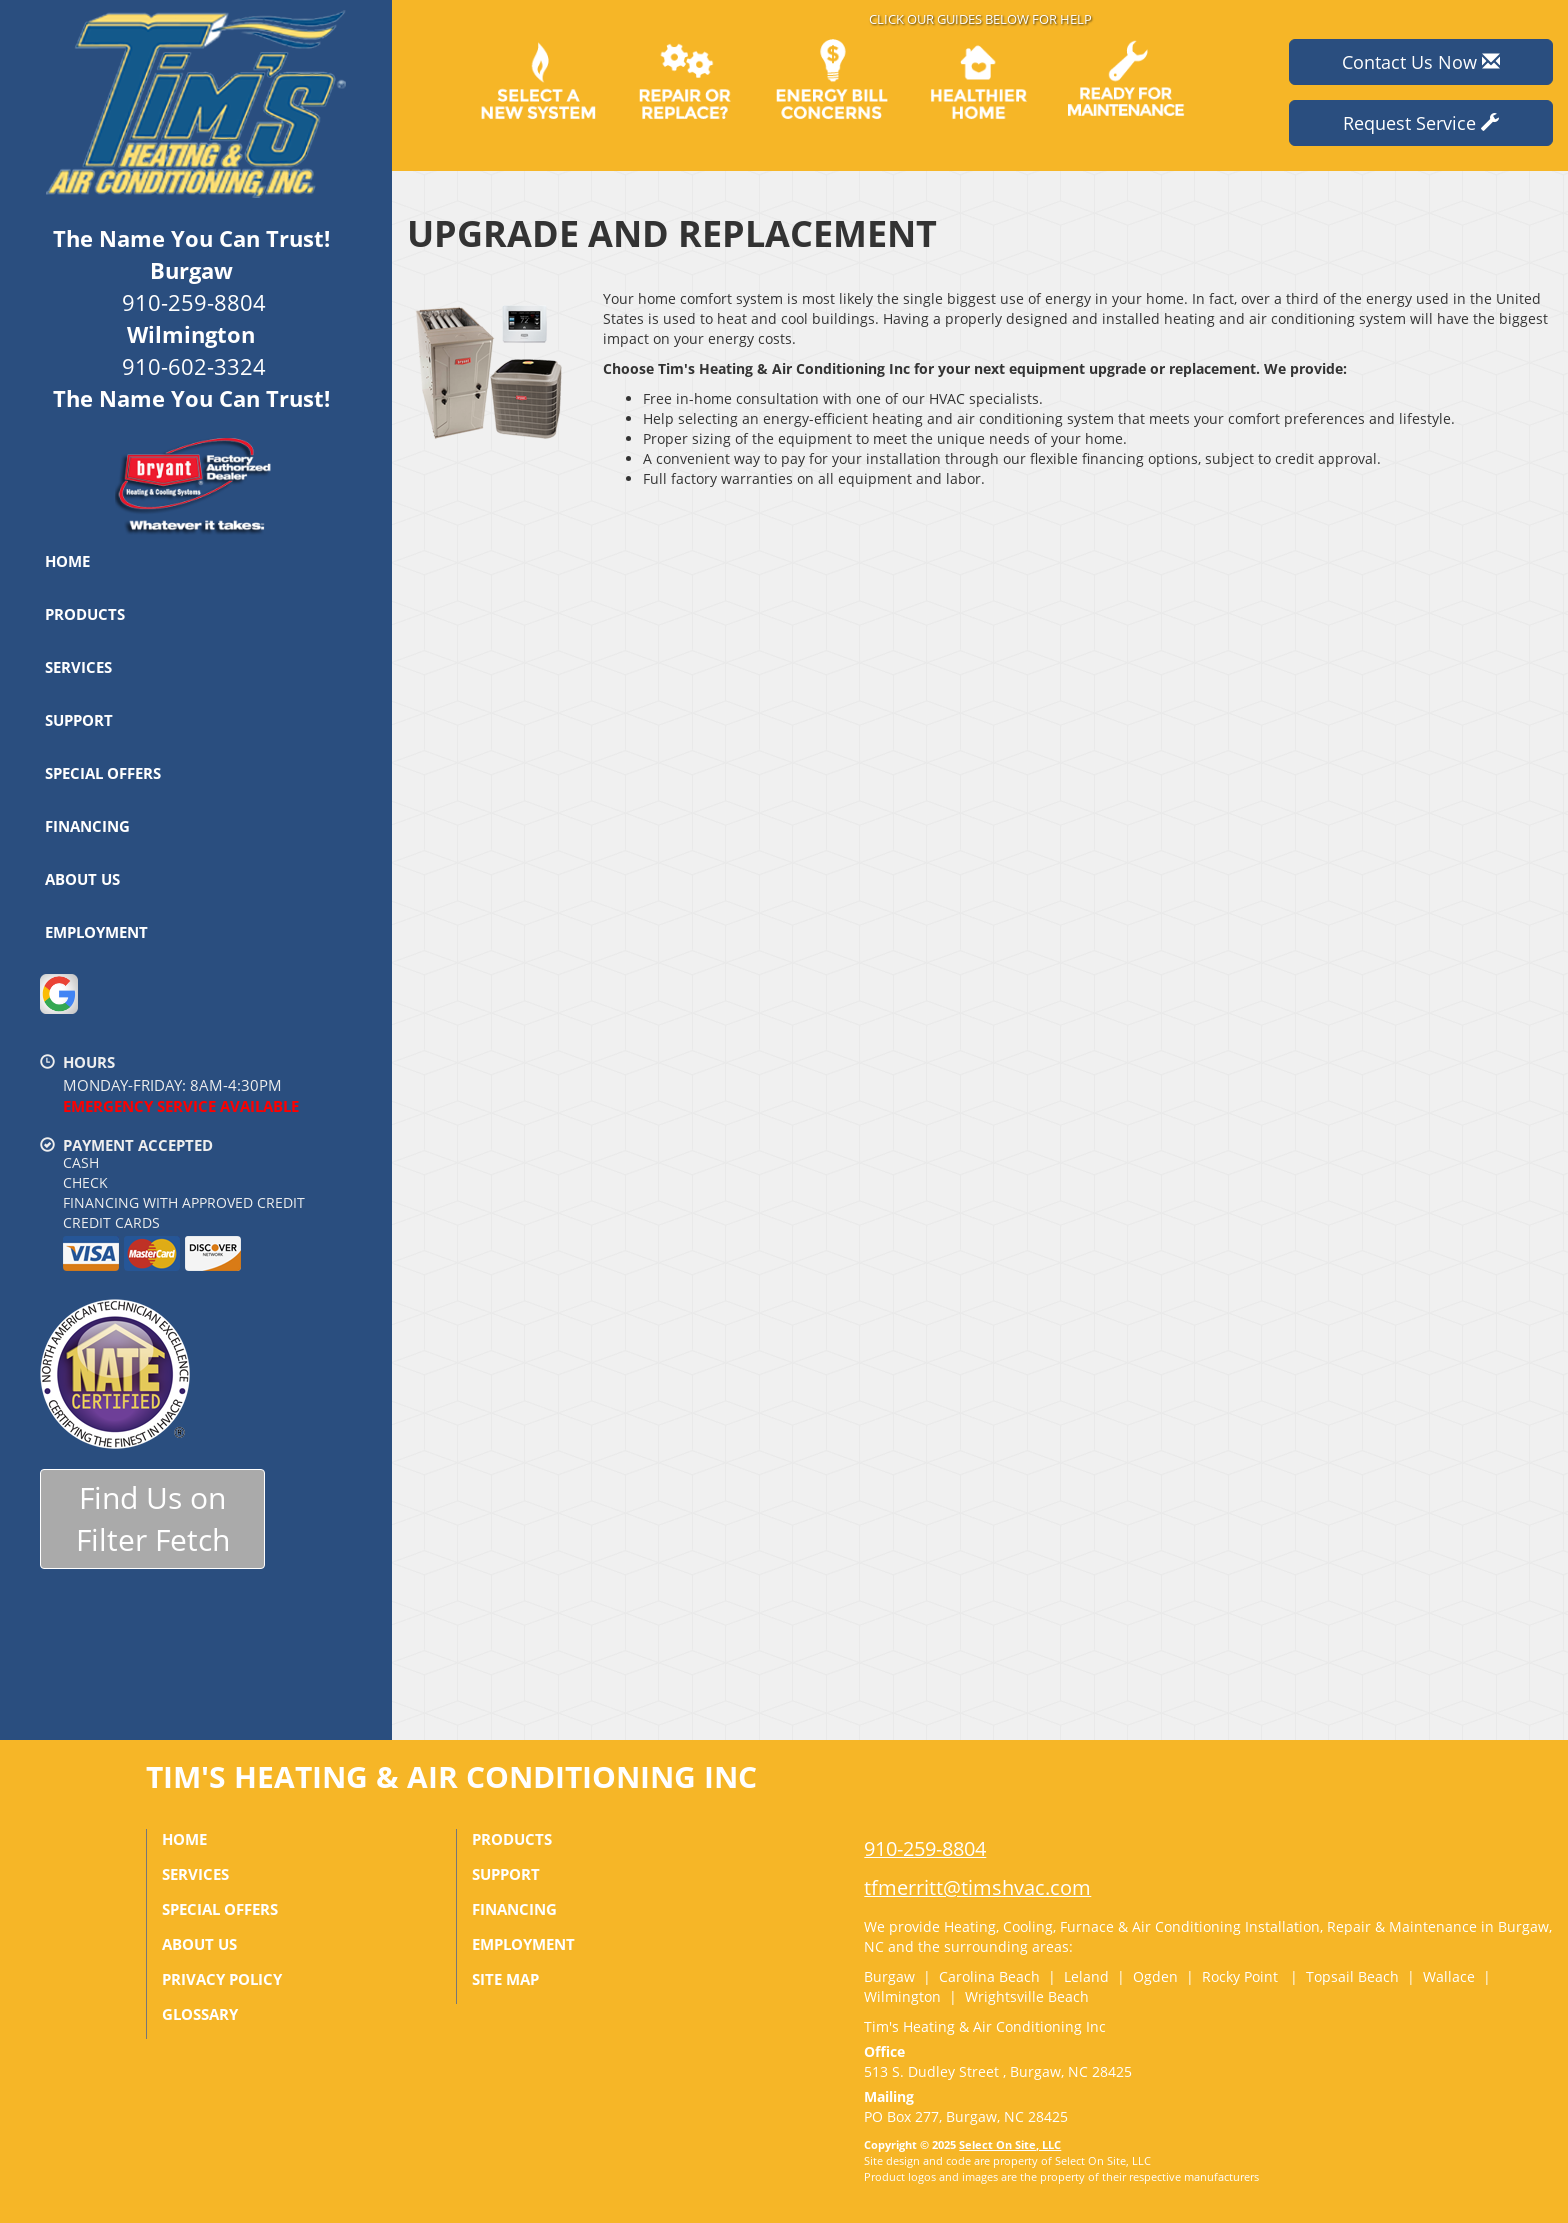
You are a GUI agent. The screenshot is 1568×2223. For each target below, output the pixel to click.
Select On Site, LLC (1010, 2144)
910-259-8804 (925, 1848)
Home (67, 561)
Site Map (505, 1979)
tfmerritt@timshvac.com (977, 1887)
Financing (87, 826)
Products (85, 614)
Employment (96, 932)
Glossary (200, 2014)
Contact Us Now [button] (1421, 62)
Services (78, 667)
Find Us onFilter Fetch (153, 1519)
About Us (82, 879)
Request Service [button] (1421, 123)
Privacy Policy (222, 1979)
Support (79, 720)
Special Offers (103, 773)
